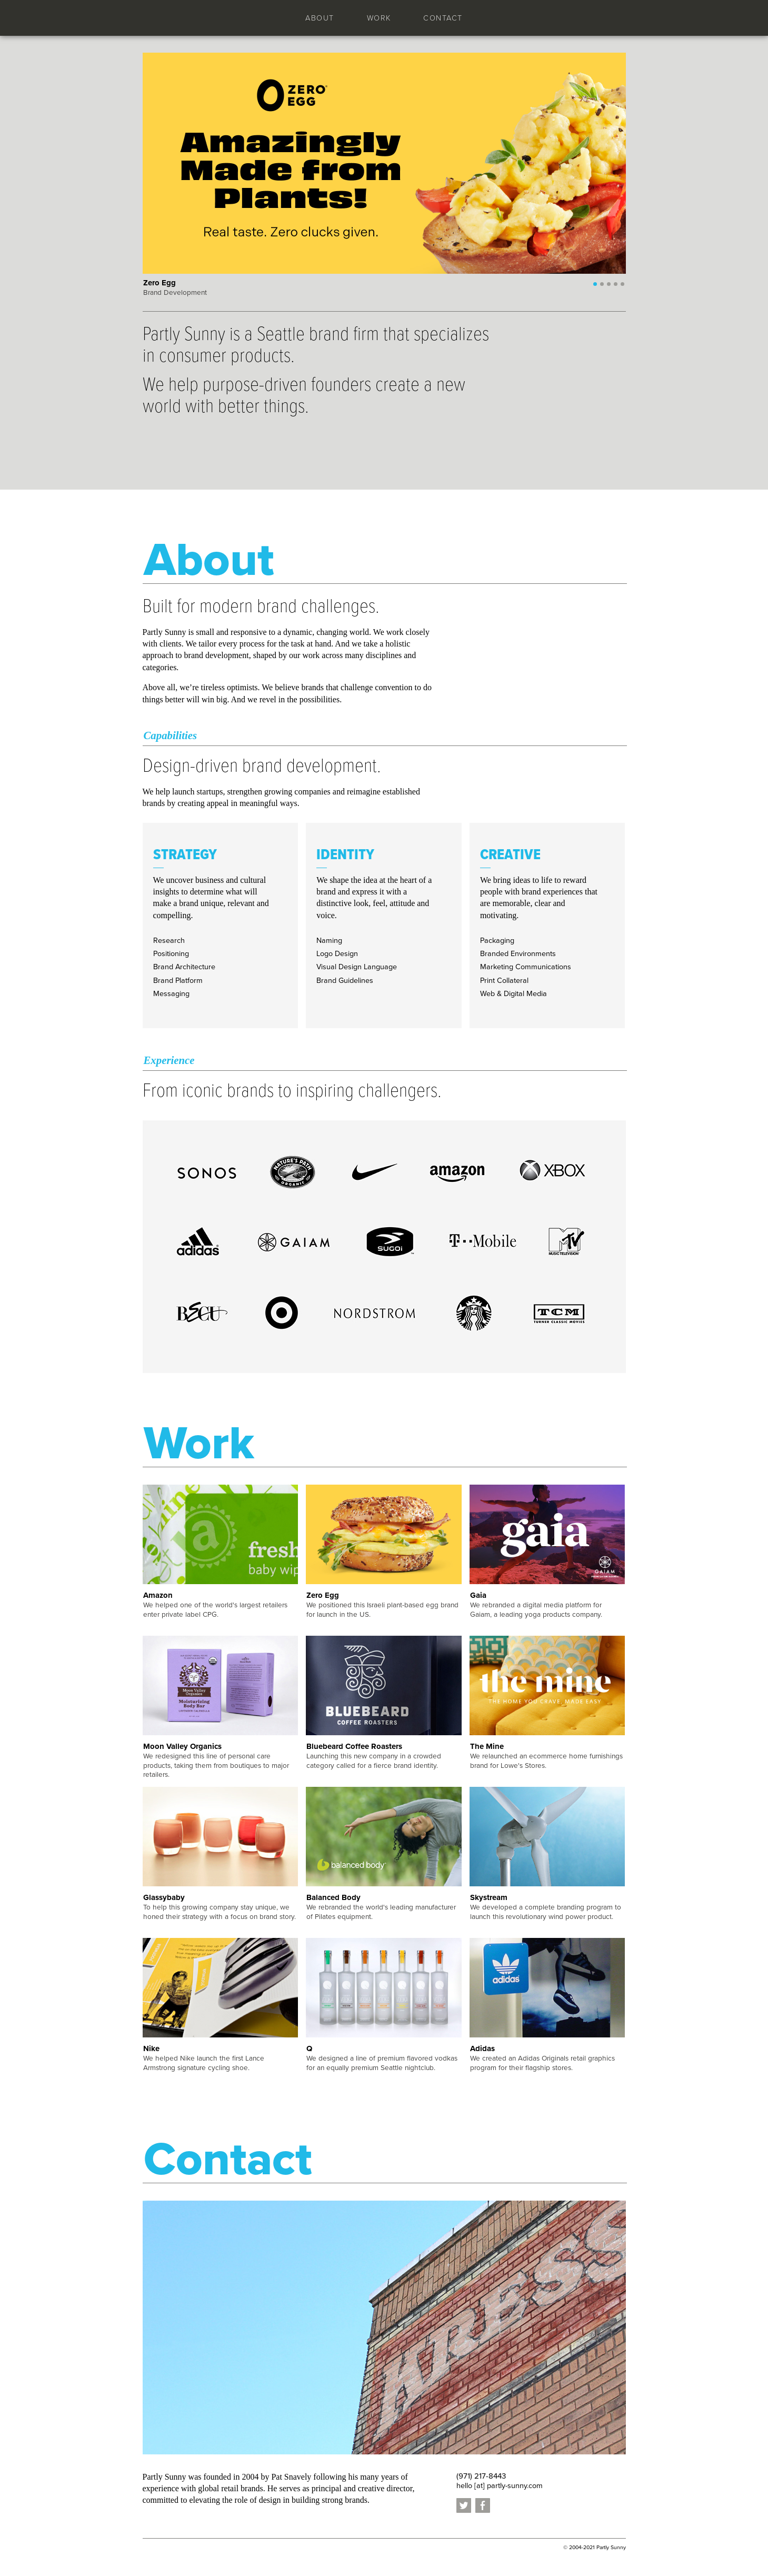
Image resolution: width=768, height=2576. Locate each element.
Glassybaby (164, 1897)
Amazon (158, 1595)
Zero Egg (322, 1595)
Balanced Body (333, 1897)
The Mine (487, 1746)
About (319, 18)
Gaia (478, 1595)
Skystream (488, 1897)
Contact (442, 18)
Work (379, 18)
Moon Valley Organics (182, 1746)
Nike (151, 2048)
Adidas (482, 2048)
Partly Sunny (189, 17)
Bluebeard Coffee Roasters (354, 1746)
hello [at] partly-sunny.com (499, 2485)
